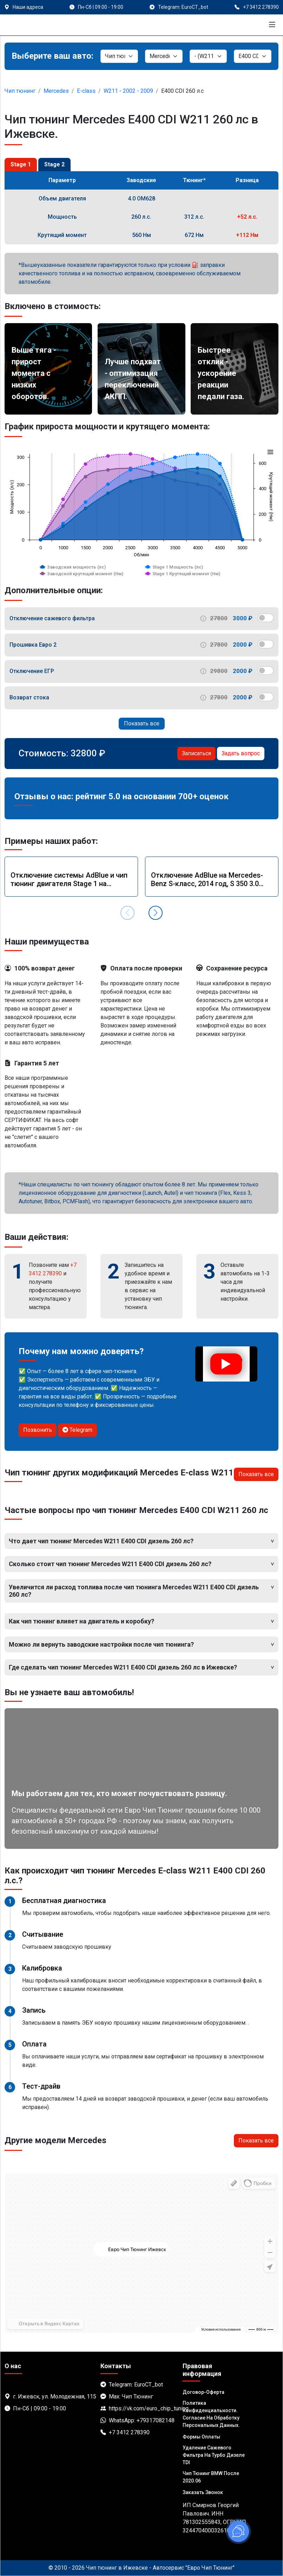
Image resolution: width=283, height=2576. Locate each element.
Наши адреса (28, 7)
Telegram (77, 1430)
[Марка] (164, 56)
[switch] (266, 618)
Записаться (196, 753)
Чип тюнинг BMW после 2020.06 (211, 2477)
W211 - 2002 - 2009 (128, 91)
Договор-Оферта (203, 2392)
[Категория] (119, 56)
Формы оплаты (201, 2437)
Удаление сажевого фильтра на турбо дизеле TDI (214, 2455)
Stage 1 (21, 164)
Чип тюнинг (20, 91)
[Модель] (208, 56)
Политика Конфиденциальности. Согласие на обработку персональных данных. (211, 2414)
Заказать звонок (203, 2492)
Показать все (141, 723)
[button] (156, 913)
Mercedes (56, 91)
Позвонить (37, 1430)
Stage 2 (54, 164)
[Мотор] (252, 56)
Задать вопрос (241, 753)
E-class (86, 91)
